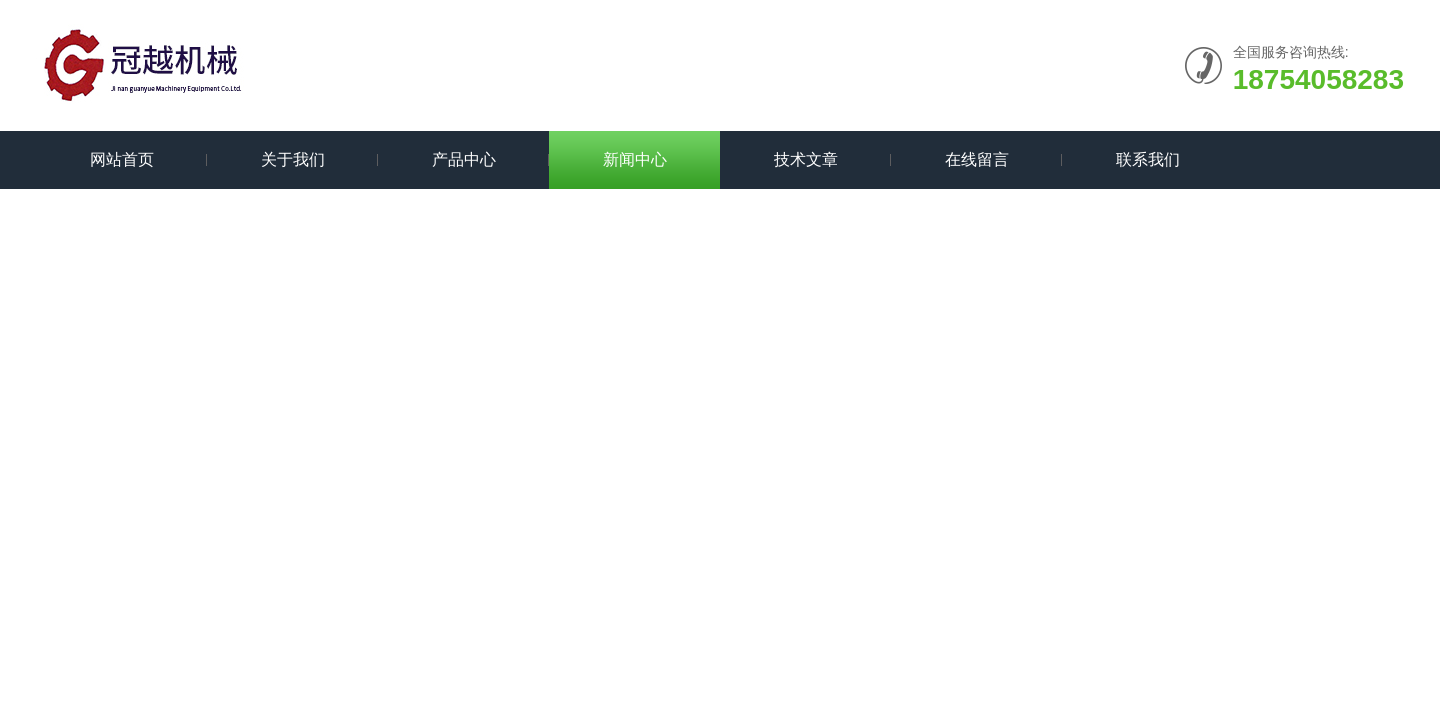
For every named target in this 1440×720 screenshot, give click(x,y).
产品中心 (464, 159)
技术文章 (806, 159)
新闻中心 (635, 159)
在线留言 (977, 159)
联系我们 (1148, 159)
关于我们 (293, 159)
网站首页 (122, 159)
